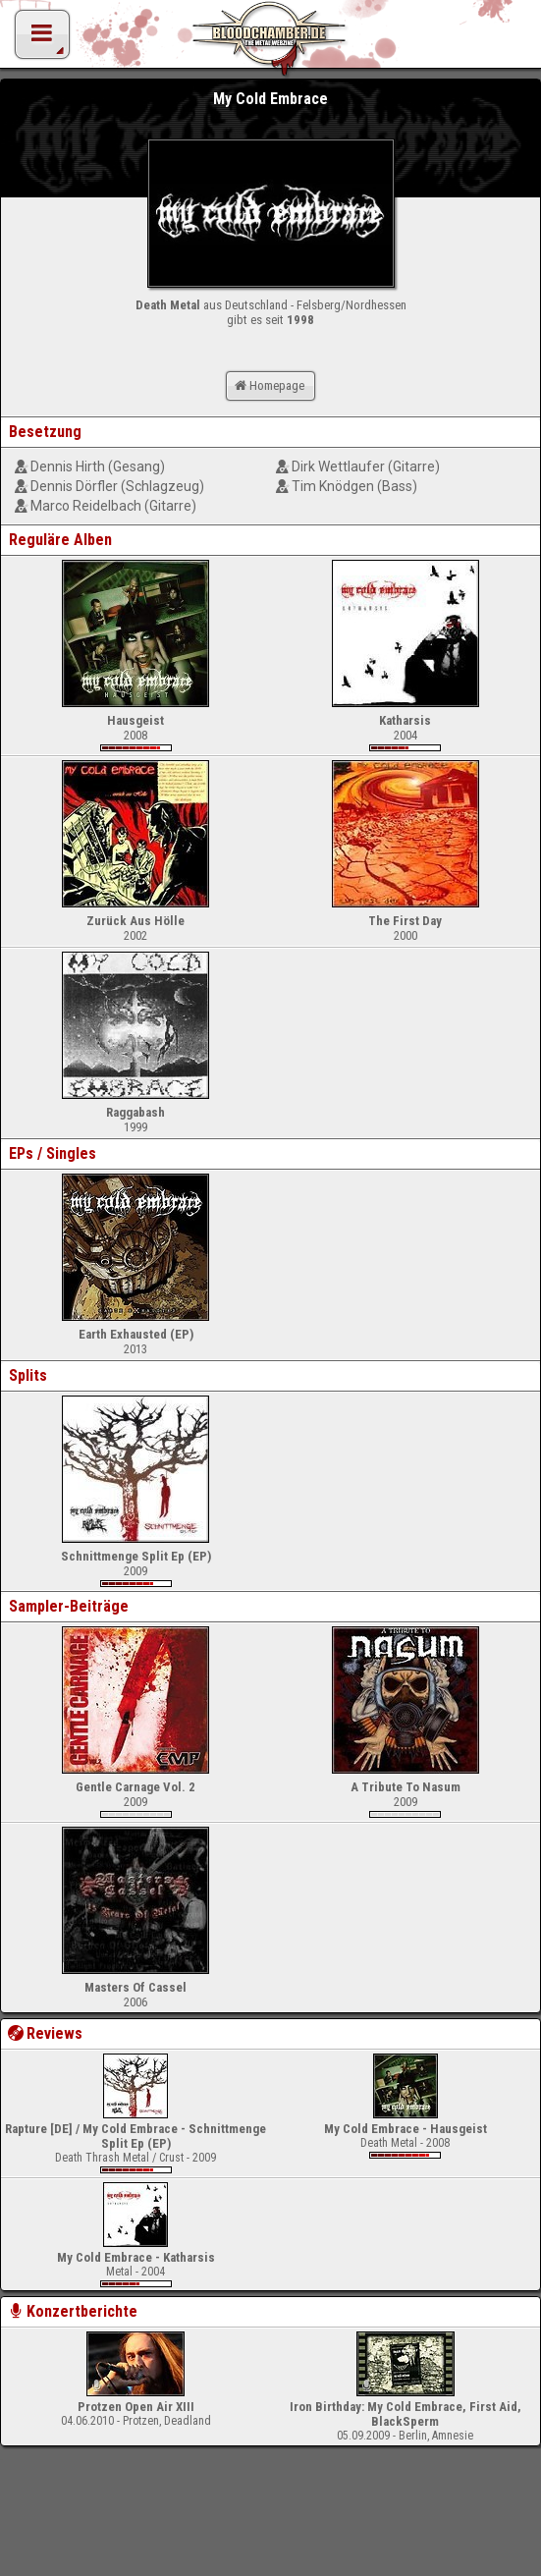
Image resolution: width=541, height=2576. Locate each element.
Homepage (268, 385)
